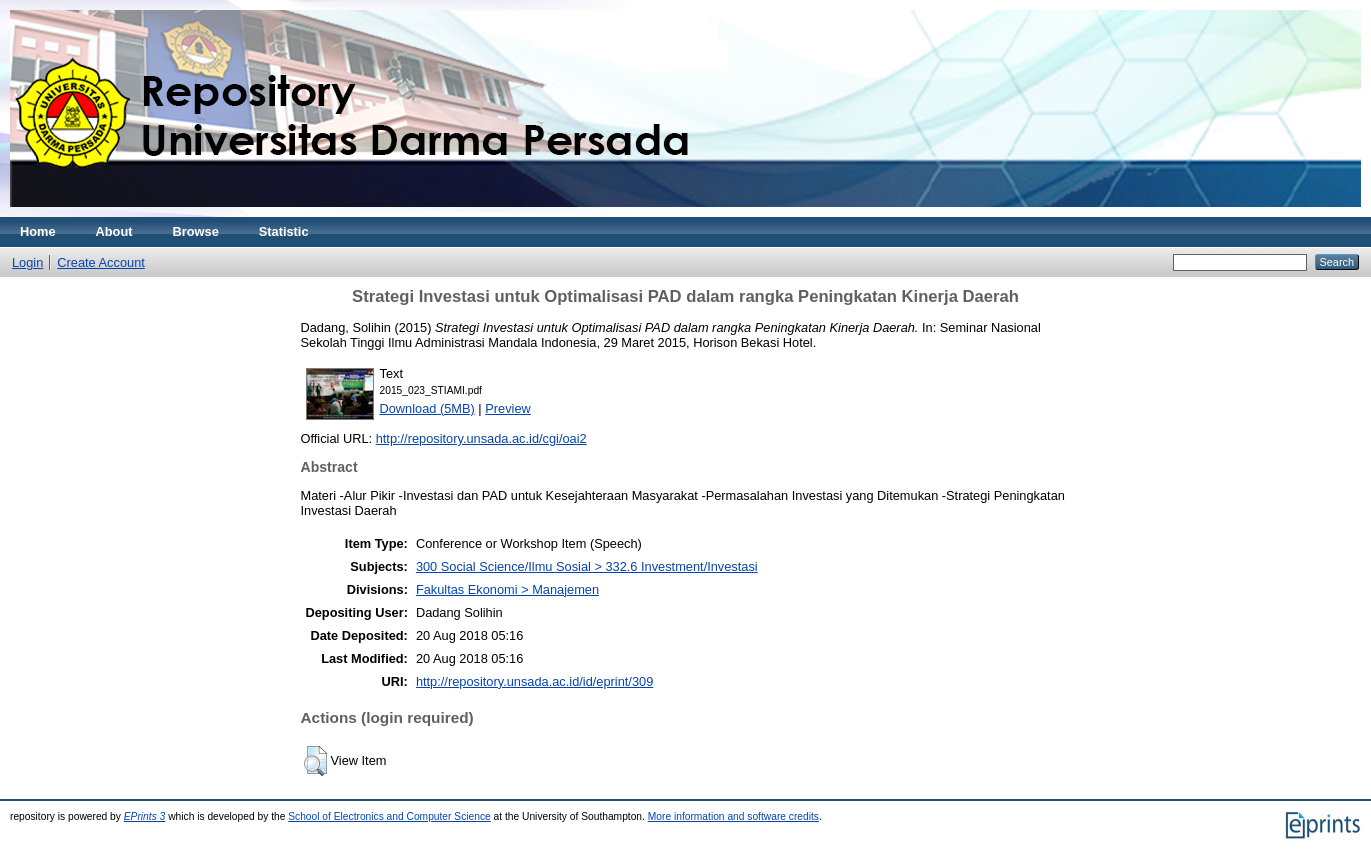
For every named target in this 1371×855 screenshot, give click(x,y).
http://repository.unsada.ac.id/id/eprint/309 (534, 681)
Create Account (101, 262)
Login (27, 262)
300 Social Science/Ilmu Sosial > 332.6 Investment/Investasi (587, 566)
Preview (508, 408)
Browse (196, 231)
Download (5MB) (427, 408)
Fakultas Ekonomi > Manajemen (507, 589)
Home (38, 231)
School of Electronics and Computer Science (389, 816)
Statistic (284, 231)
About (114, 231)
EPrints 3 (145, 816)
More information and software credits (733, 816)
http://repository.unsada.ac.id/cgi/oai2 (481, 438)
